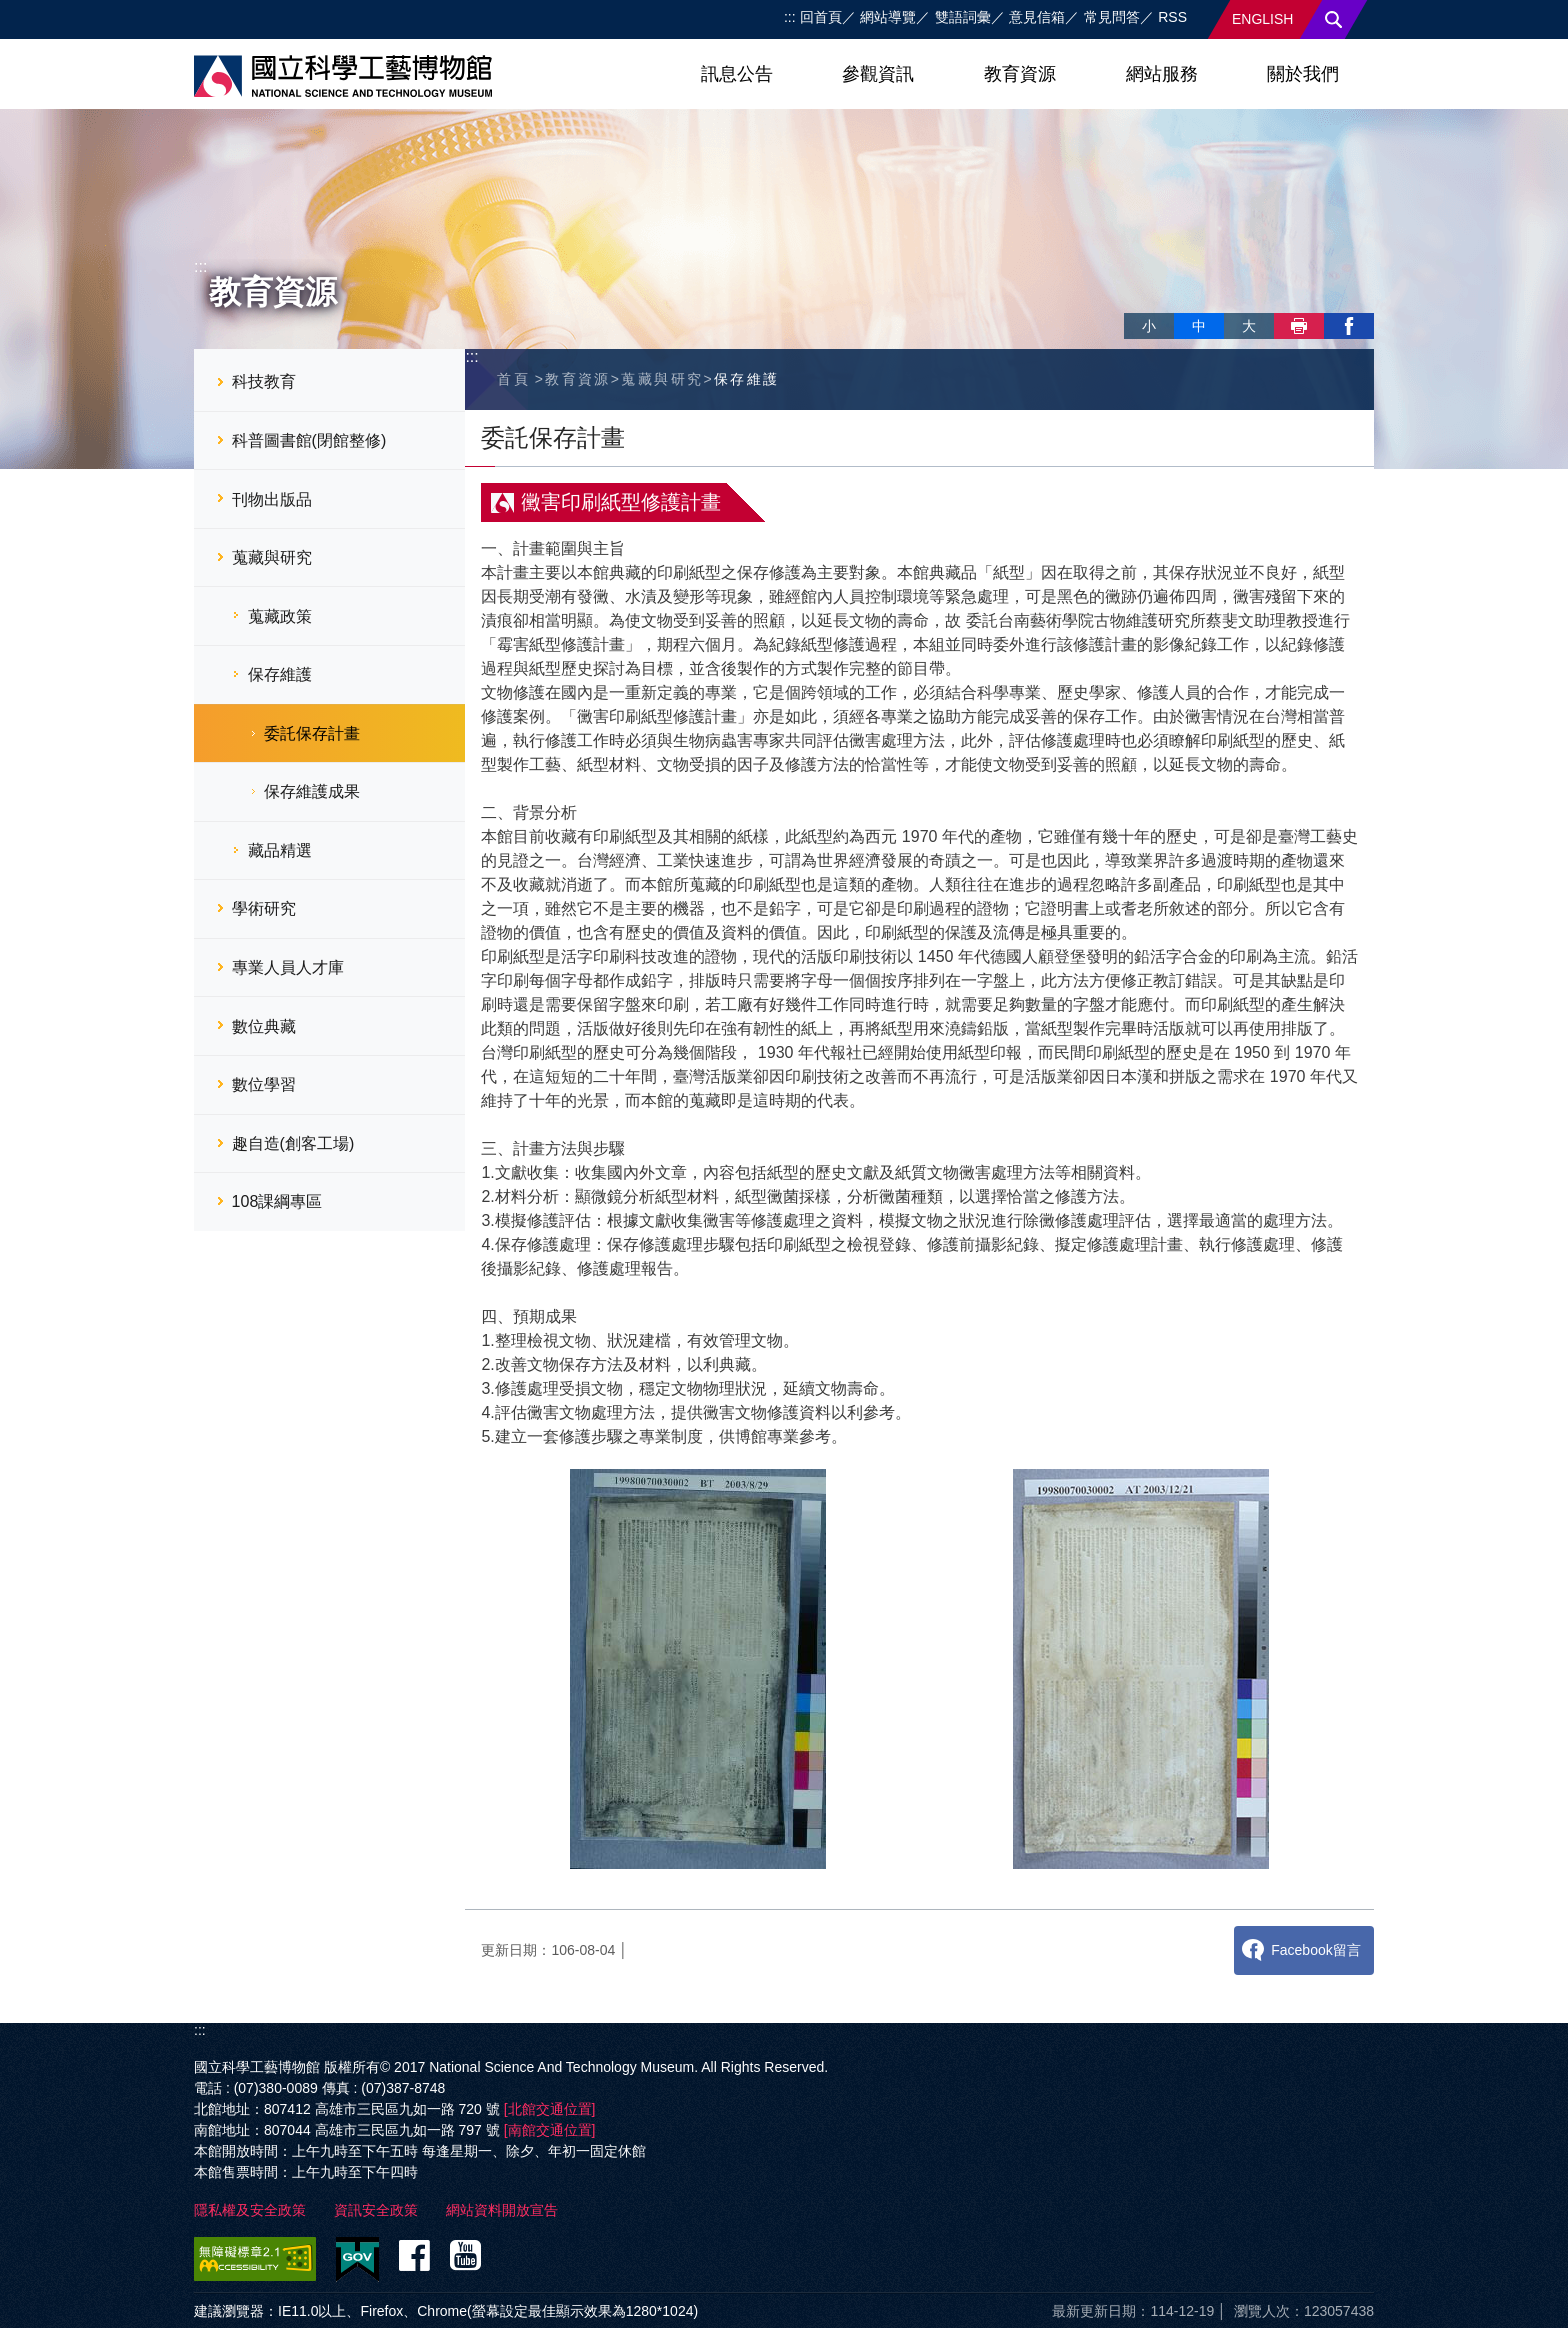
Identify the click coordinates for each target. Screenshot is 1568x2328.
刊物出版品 (272, 499)
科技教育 (264, 381)
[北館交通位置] (550, 2109)
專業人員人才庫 (288, 967)
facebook (1349, 326)
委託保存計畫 (312, 733)
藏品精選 (280, 850)
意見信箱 (1037, 17)
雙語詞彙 (963, 17)
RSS (1172, 17)
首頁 (513, 379)
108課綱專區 (277, 1201)
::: (790, 17)
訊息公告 (737, 74)
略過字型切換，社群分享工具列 (1132, 305)
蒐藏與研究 (272, 557)
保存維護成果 (312, 791)
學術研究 (264, 908)
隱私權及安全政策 (250, 2210)
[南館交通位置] (550, 2130)
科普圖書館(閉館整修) (309, 440)
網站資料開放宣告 (502, 2210)
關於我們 (1303, 74)
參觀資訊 (878, 74)
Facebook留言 (1315, 1950)
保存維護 (280, 674)
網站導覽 (888, 17)
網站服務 (1162, 74)
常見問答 (1112, 17)
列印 (1299, 326)
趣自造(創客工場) (293, 1143)
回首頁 (821, 17)
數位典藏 (264, 1026)
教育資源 (1020, 74)
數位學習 (264, 1084)
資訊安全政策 (376, 2210)
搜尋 (1334, 19)
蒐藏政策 (280, 616)
